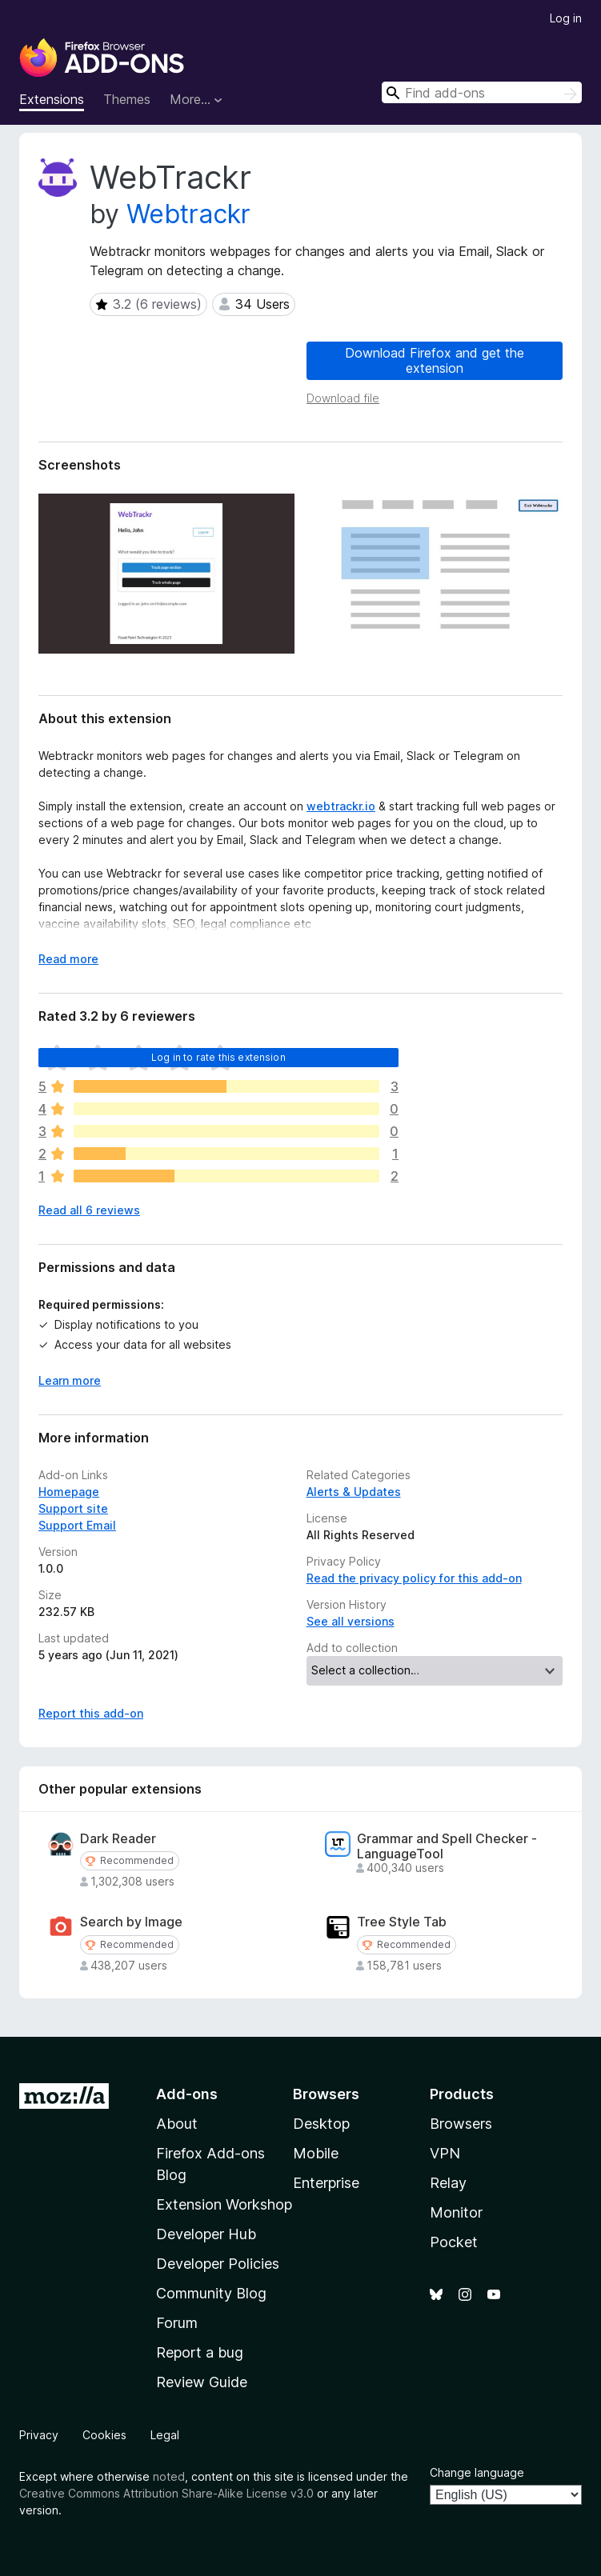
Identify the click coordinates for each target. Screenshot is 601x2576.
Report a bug (199, 2352)
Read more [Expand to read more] (68, 959)
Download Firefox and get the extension (434, 360)
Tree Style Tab (402, 1922)
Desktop (321, 2123)
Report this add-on (90, 1713)
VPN (445, 2153)
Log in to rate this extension (218, 1057)
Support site (73, 1508)
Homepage (68, 1491)
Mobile (316, 2153)
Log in (566, 18)
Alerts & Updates (354, 1491)
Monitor (456, 2212)
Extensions (51, 99)
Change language (477, 2472)
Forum (177, 2322)
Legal (164, 2435)
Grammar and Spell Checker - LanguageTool (447, 1846)
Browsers (461, 2123)
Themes (126, 99)
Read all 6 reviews (89, 1210)
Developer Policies (217, 2263)
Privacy (38, 2435)
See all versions (351, 1621)
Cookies (104, 2435)
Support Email (77, 1525)
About (177, 2123)
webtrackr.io (341, 806)
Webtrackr (188, 214)
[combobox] (482, 92)
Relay (448, 2182)
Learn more (69, 1380)
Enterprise (326, 2182)
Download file (343, 398)
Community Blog (211, 2293)
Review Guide (201, 2382)
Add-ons (187, 2094)
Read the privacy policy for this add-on (414, 1578)
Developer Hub (206, 2234)
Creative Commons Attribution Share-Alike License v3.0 (166, 2493)
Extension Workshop (224, 2204)
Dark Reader (118, 1838)
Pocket (454, 2242)
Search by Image (131, 1922)
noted (169, 2476)
